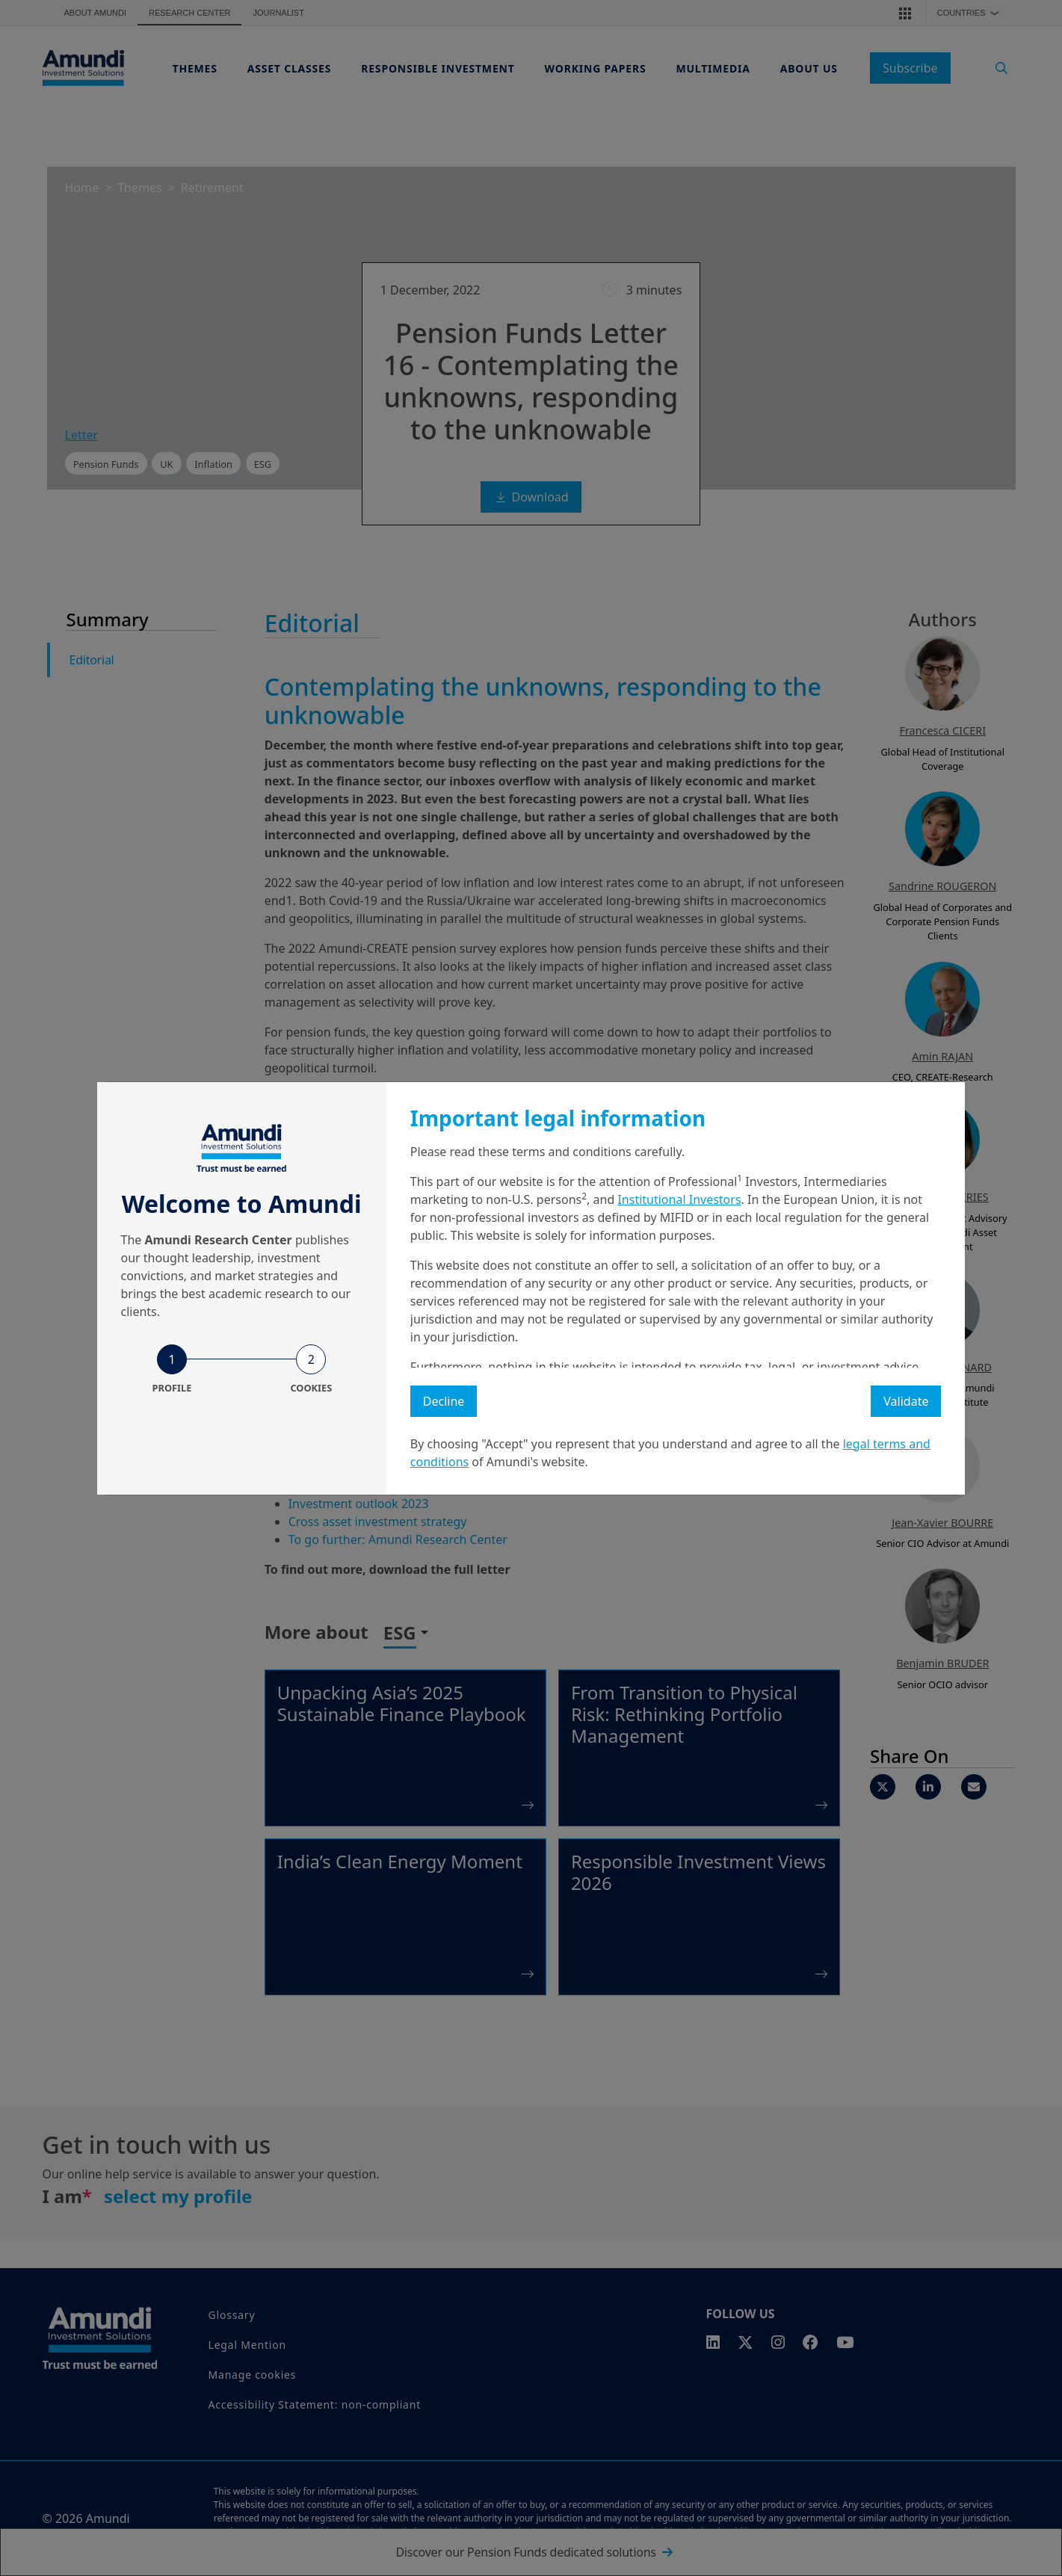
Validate (905, 1401)
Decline (444, 1401)
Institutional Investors (679, 1199)
